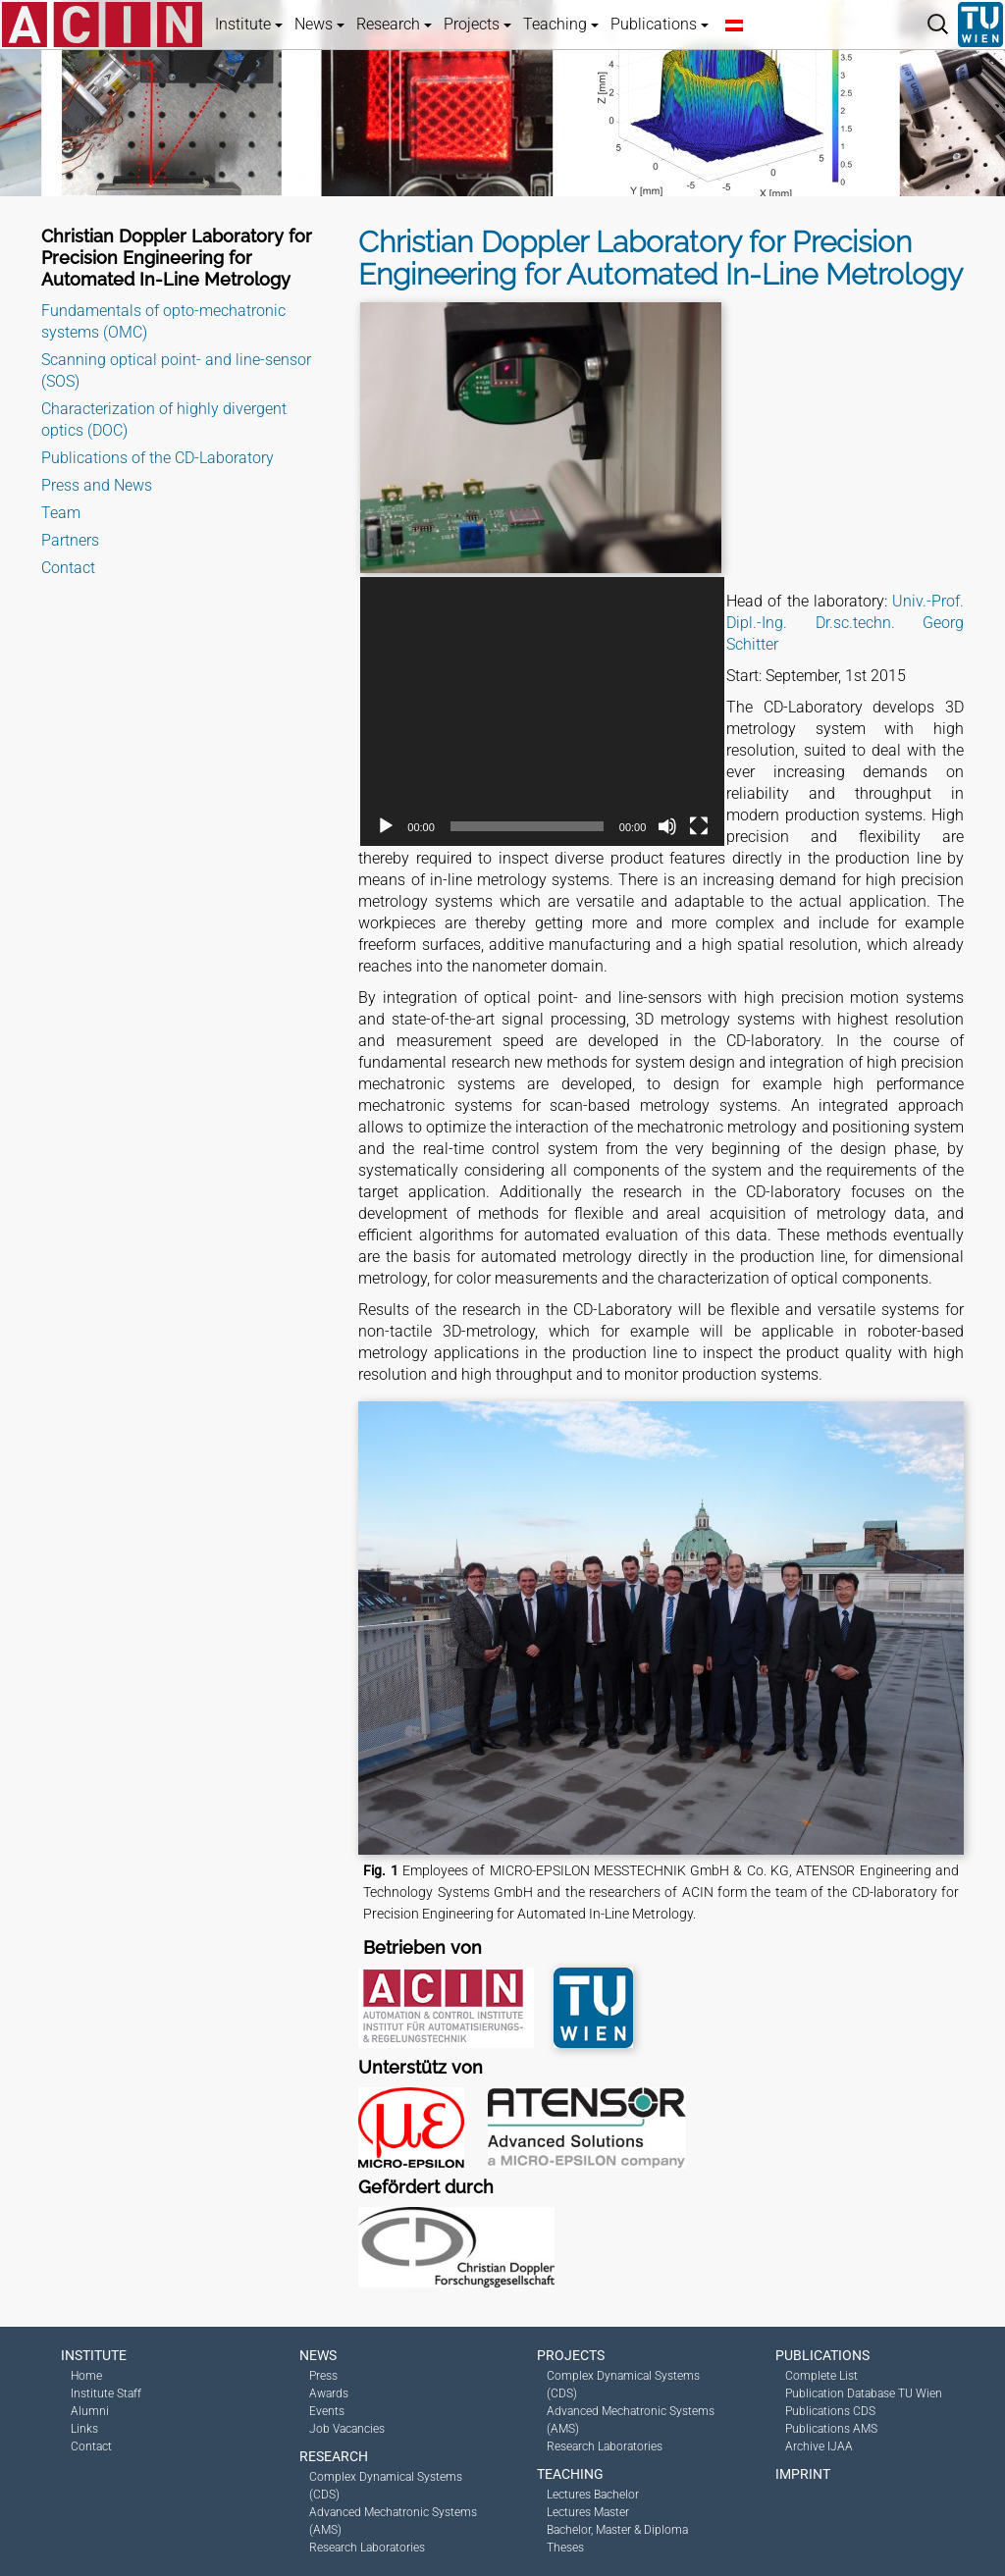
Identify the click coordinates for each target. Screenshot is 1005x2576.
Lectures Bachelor (593, 2494)
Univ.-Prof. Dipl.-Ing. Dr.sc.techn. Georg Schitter (845, 623)
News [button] (319, 24)
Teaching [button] (561, 24)
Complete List (821, 2376)
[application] (542, 711)
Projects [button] (477, 24)
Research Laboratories (367, 2547)
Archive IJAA (819, 2446)
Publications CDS (830, 2411)
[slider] (527, 826)
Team (60, 512)
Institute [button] (249, 24)
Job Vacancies (347, 2429)
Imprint (802, 2474)
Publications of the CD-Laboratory (157, 457)
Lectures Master (588, 2512)
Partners (70, 540)
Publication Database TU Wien (863, 2393)
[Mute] (667, 826)
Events (326, 2411)
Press (323, 2376)
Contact (68, 567)
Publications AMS (831, 2429)
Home (86, 2376)
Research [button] (394, 24)
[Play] (386, 826)
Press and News (96, 485)
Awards (328, 2393)
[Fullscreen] (699, 826)
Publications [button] (659, 24)
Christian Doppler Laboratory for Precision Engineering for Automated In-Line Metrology (176, 257)
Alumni (90, 2411)
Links (84, 2429)
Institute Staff (106, 2393)
